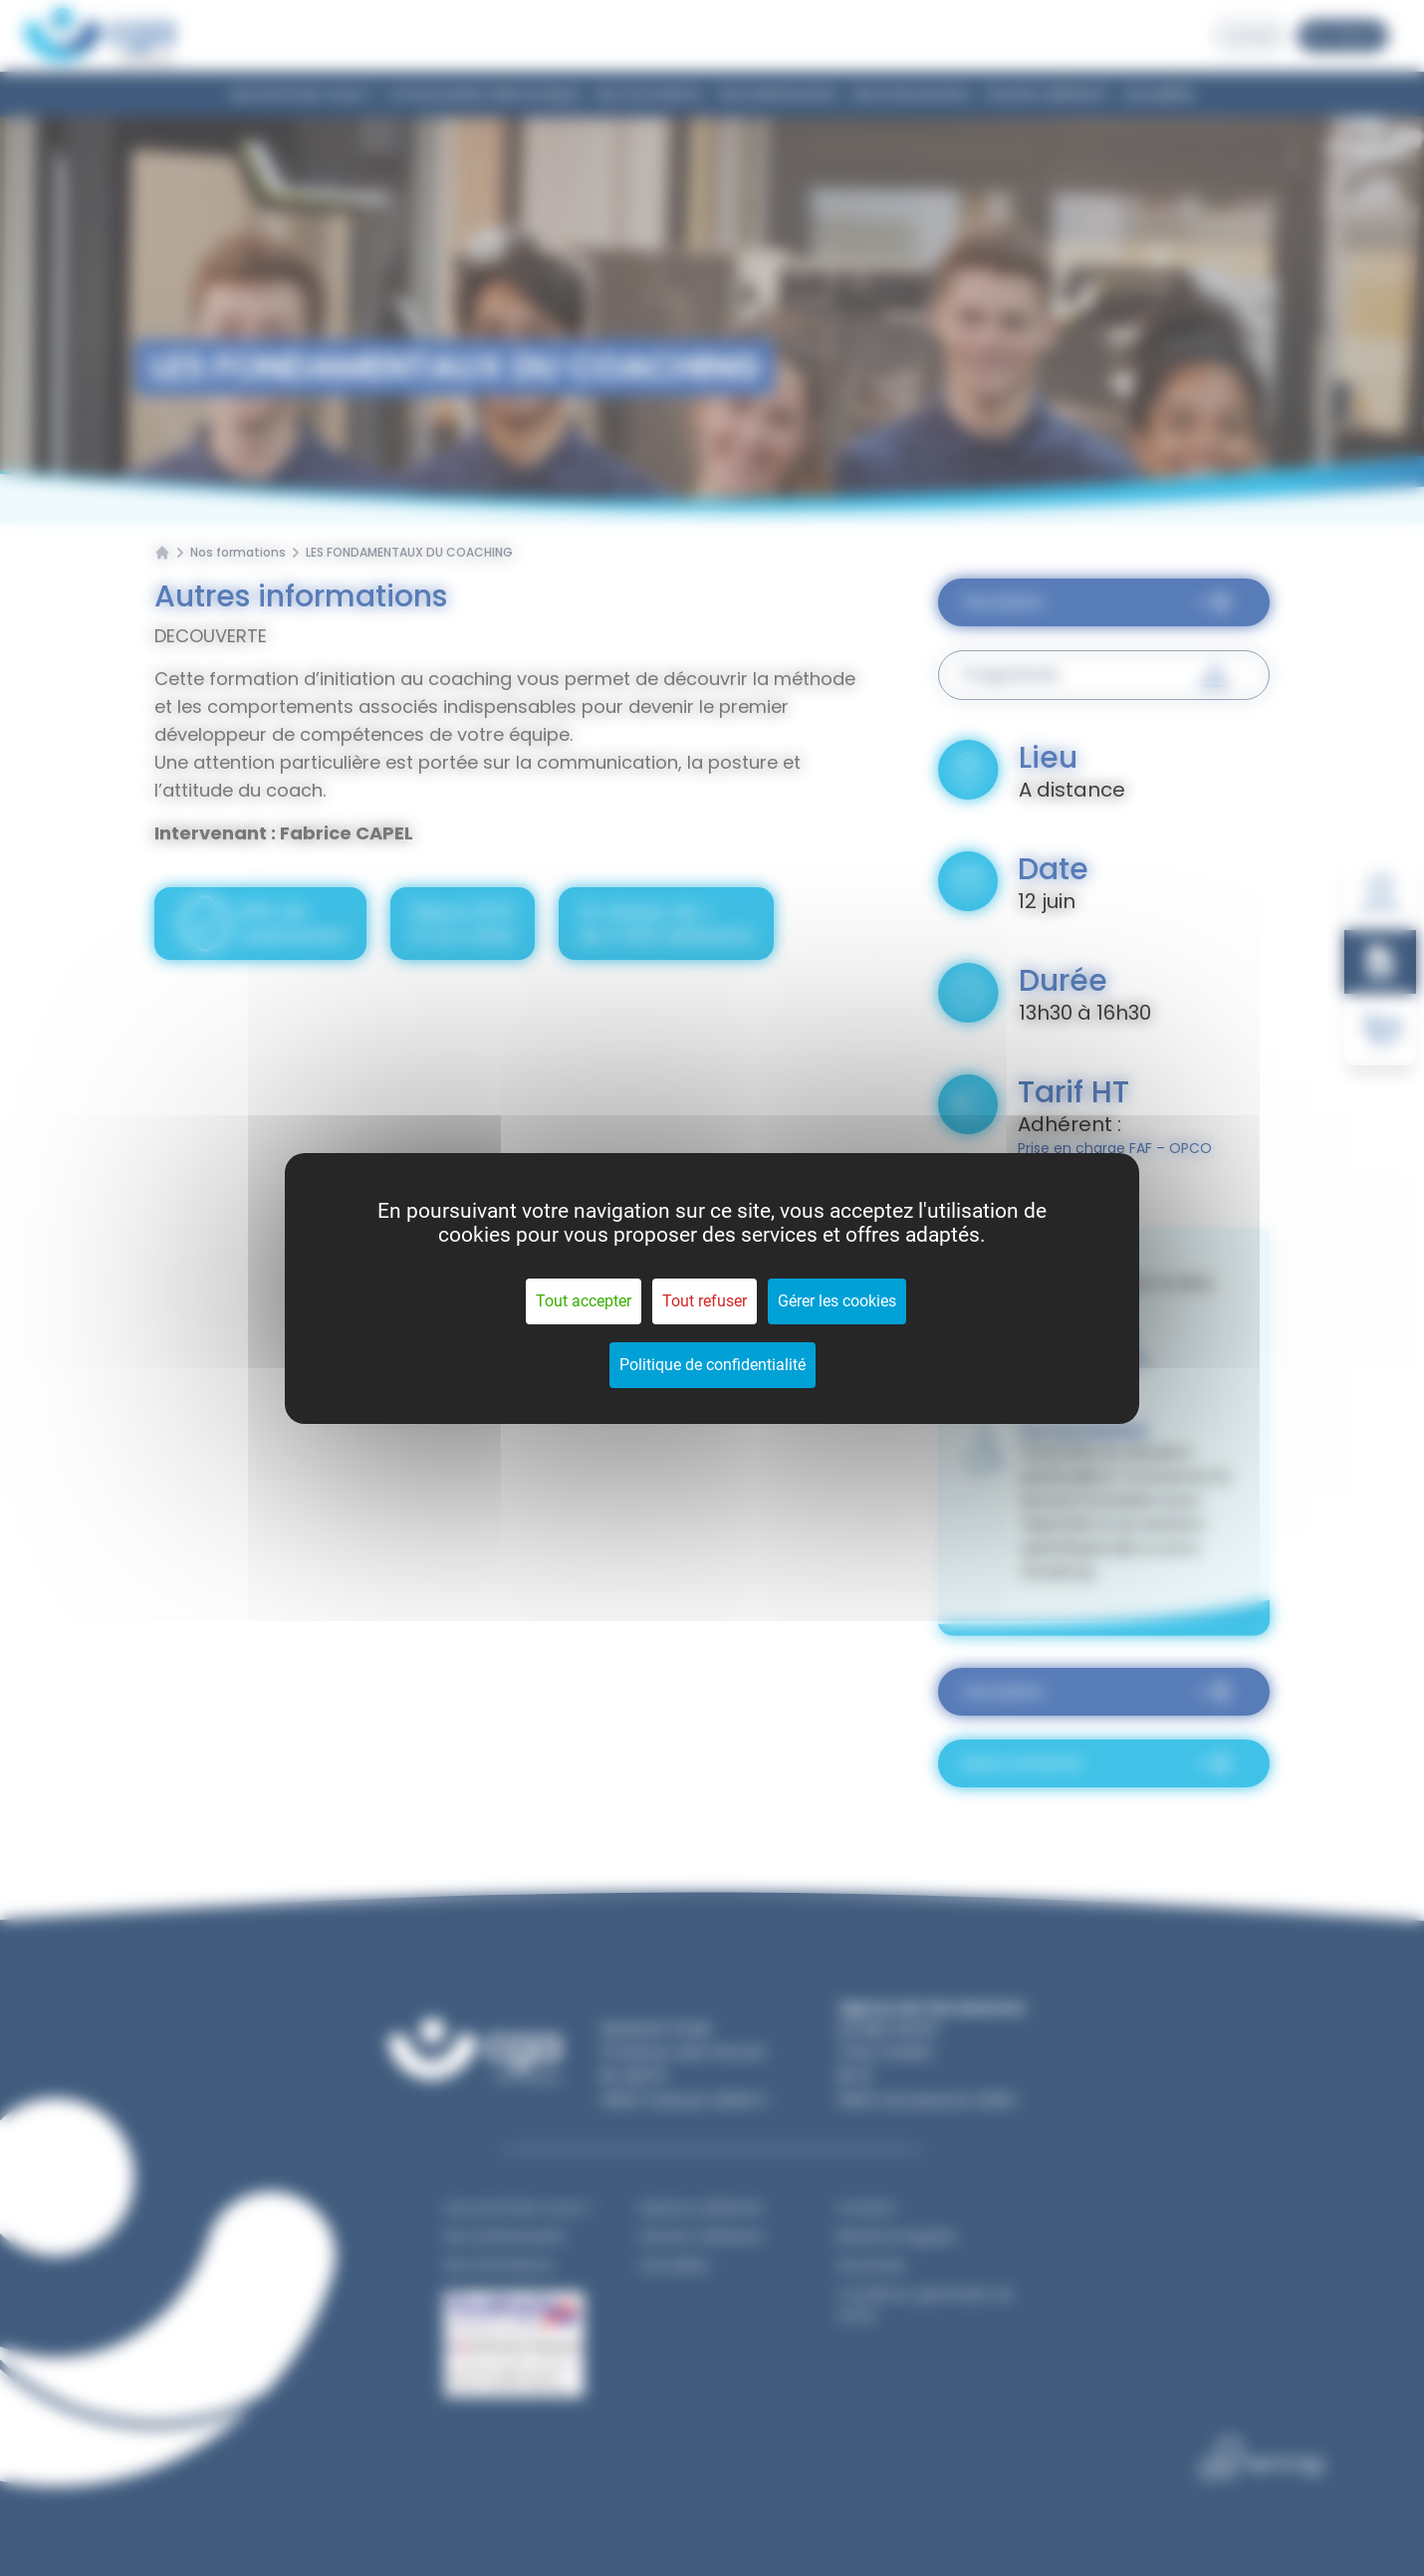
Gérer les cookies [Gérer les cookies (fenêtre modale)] (837, 1300)
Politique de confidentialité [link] (712, 1364)
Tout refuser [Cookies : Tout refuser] (704, 1300)
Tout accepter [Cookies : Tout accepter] (583, 1300)
